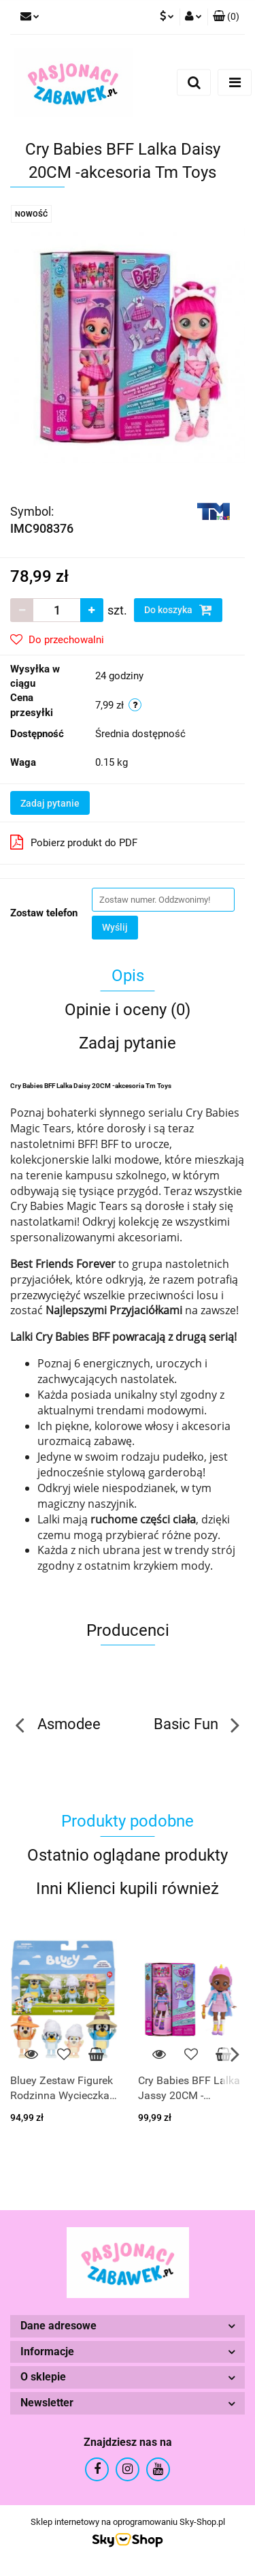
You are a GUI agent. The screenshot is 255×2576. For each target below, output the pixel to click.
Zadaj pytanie (50, 803)
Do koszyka (178, 610)
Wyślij (115, 927)
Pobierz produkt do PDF (73, 842)
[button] (226, 17)
